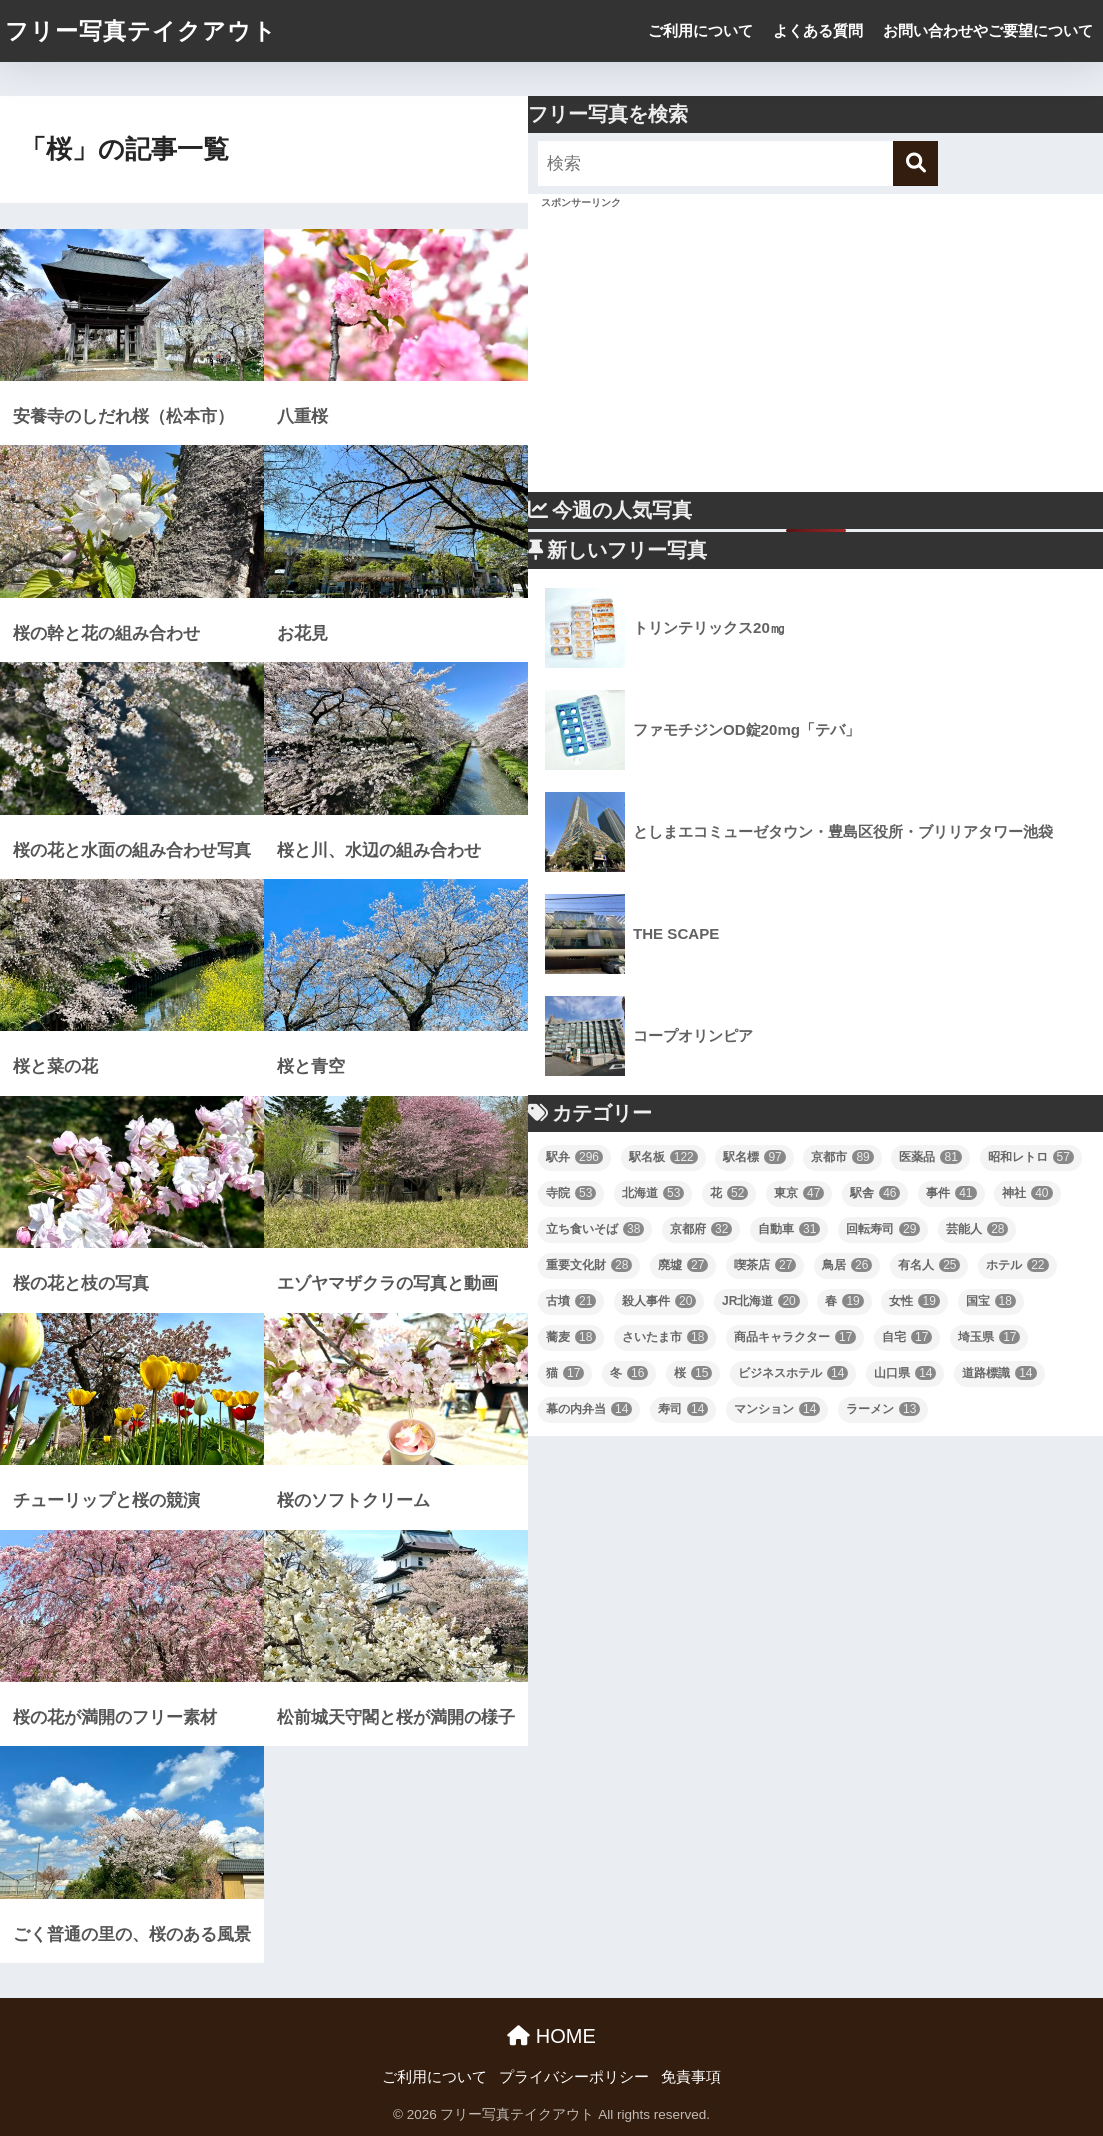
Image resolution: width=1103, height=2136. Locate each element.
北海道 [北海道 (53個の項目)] (653, 1193)
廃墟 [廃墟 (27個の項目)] (683, 1265)
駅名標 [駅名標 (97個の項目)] (754, 1157)
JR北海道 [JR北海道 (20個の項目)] (761, 1301)
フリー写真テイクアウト (141, 31)
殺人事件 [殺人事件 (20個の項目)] (659, 1301)
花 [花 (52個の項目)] (729, 1193)
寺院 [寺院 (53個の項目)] (571, 1193)
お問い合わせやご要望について (988, 30)
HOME (551, 2036)
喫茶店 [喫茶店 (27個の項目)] (765, 1265)
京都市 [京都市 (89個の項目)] (842, 1157)
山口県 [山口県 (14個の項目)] (905, 1373)
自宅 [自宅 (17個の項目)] (907, 1337)
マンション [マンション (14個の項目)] (777, 1409)
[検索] (915, 163)
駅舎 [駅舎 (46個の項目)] (875, 1193)
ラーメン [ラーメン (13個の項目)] (883, 1409)
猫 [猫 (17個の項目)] (565, 1373)
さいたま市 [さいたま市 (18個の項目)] (665, 1337)
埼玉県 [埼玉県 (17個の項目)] (989, 1337)
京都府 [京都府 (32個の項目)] (701, 1229)
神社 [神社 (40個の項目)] (1027, 1193)
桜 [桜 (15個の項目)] (693, 1373)
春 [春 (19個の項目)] (844, 1301)
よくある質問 (818, 30)
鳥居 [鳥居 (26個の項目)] (847, 1265)
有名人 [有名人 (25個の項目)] (929, 1265)
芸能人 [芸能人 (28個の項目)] (977, 1229)
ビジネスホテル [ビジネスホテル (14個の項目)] (793, 1373)
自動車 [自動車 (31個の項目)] (789, 1229)
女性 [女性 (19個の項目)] (914, 1301)
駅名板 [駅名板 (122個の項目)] (663, 1157)
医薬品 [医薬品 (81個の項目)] (930, 1157)
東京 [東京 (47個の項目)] (799, 1193)
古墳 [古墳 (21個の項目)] (571, 1301)
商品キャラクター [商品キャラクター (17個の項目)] (795, 1337)
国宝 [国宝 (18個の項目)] (991, 1301)
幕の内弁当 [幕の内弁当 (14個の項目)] (589, 1409)
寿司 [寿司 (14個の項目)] (683, 1409)
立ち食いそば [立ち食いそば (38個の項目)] (595, 1229)
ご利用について (700, 30)
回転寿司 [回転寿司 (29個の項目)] (883, 1229)
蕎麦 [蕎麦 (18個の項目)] (571, 1337)
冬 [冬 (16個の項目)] (629, 1373)
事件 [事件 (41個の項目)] (951, 1193)
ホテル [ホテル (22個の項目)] (1017, 1265)
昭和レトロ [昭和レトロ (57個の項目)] (1031, 1157)
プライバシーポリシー (574, 2077)
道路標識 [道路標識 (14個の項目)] (999, 1373)
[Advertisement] (815, 352)
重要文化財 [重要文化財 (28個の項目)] (589, 1265)
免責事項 (691, 2077)
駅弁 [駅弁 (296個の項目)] (574, 1157)
